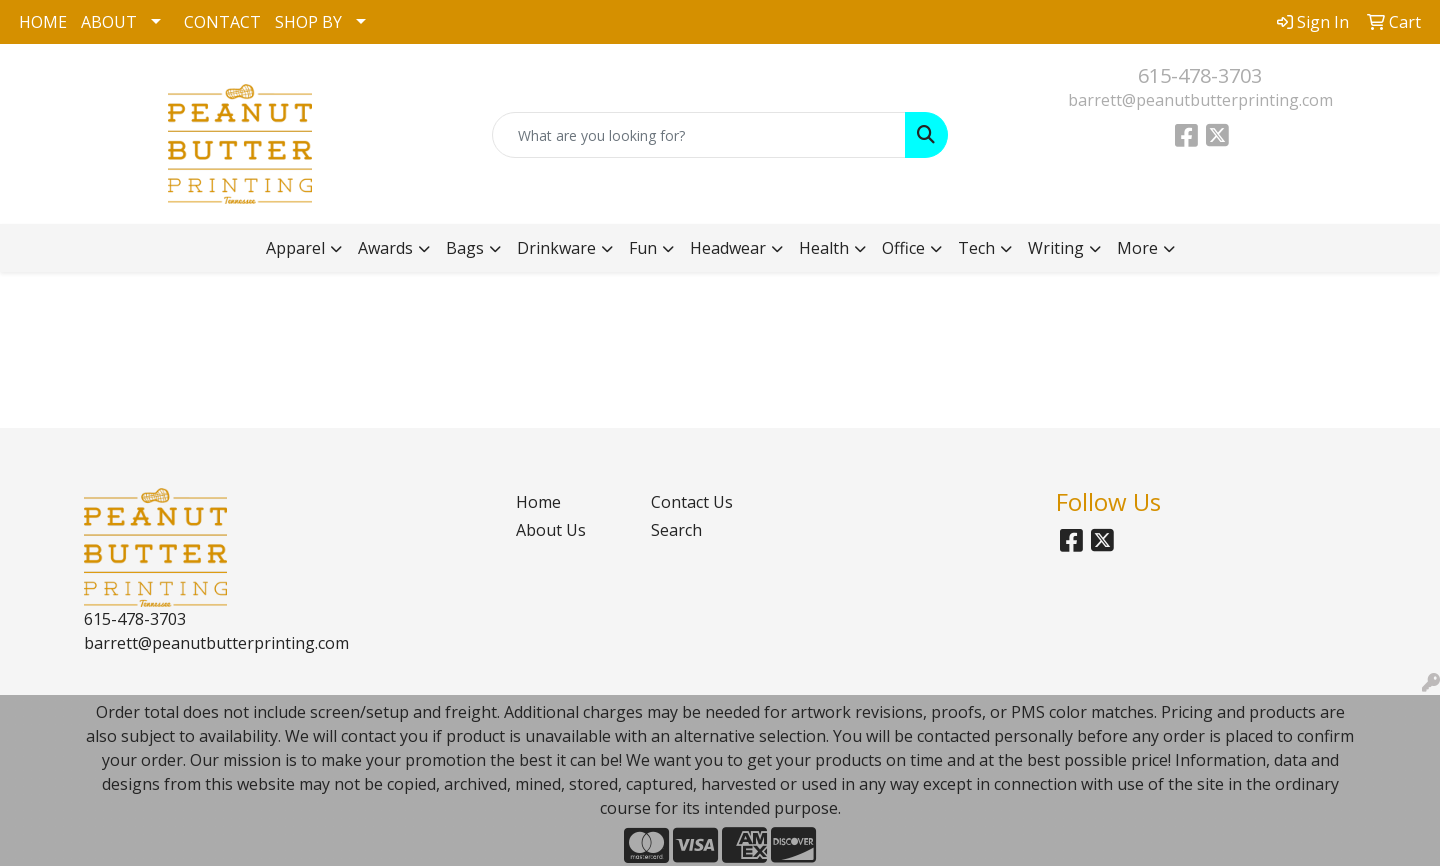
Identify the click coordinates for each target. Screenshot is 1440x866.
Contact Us (692, 502)
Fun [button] (643, 248)
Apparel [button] (295, 248)
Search (676, 530)
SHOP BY (308, 22)
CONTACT (222, 22)
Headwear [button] (728, 248)
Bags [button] (465, 248)
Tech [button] (976, 248)
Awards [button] (385, 248)
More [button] (1137, 248)
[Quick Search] (699, 135)
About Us (551, 530)
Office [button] (903, 248)
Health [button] (824, 248)
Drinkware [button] (556, 248)
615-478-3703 (1200, 75)
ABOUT (109, 22)
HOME (43, 22)
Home (538, 502)
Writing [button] (1056, 248)
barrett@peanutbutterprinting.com (1200, 100)
